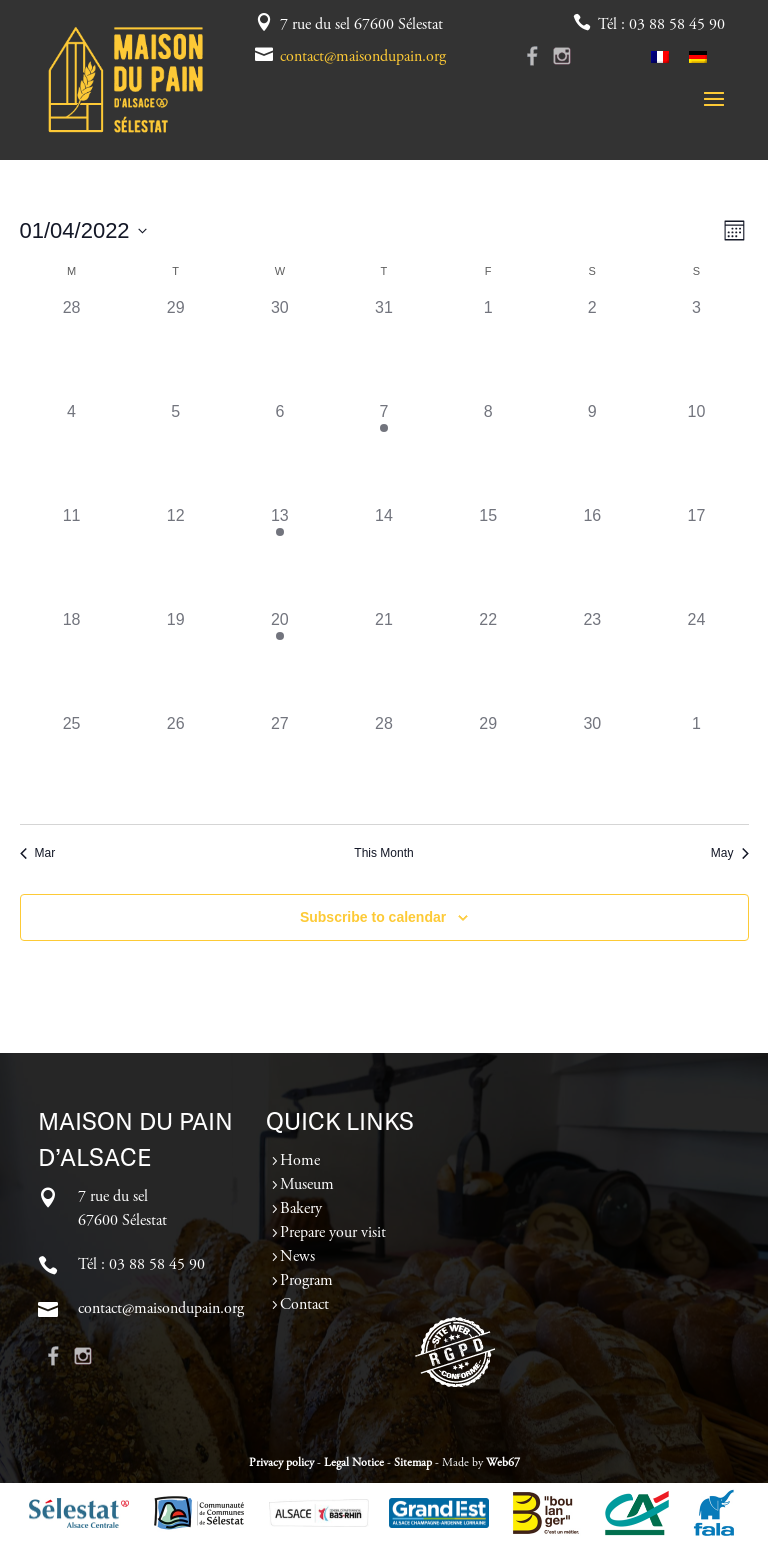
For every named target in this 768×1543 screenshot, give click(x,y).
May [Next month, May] (730, 853)
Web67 (503, 1463)
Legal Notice (354, 1463)
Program (306, 1281)
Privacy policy (281, 1463)
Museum (307, 1185)
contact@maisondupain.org (363, 57)
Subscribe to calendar (373, 917)
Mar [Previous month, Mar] (38, 853)
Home (300, 1161)
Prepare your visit (333, 1233)
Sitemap (413, 1463)
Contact (304, 1305)
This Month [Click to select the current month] (383, 853)
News (297, 1257)
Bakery (301, 1209)
